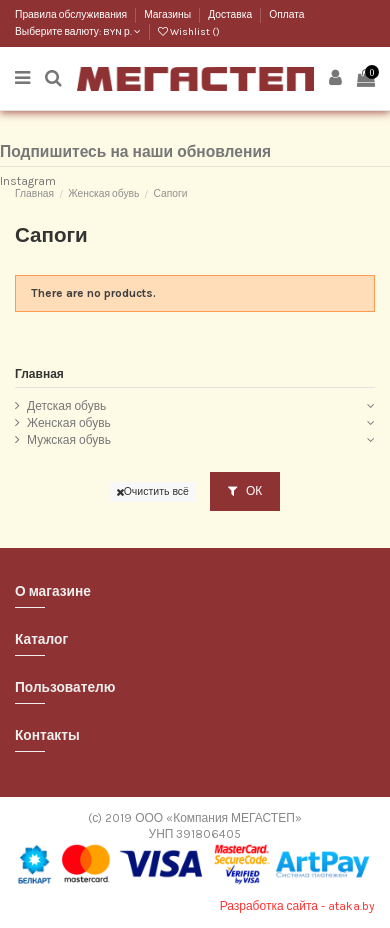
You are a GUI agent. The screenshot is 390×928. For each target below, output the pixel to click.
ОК (245, 491)
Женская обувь (69, 423)
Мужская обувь (69, 440)
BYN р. (122, 32)
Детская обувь (66, 406)
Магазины (168, 15)
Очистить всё (152, 491)
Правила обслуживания (72, 15)
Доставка (231, 15)
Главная (39, 374)
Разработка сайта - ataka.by (297, 906)
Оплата (286, 15)
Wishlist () (189, 32)
